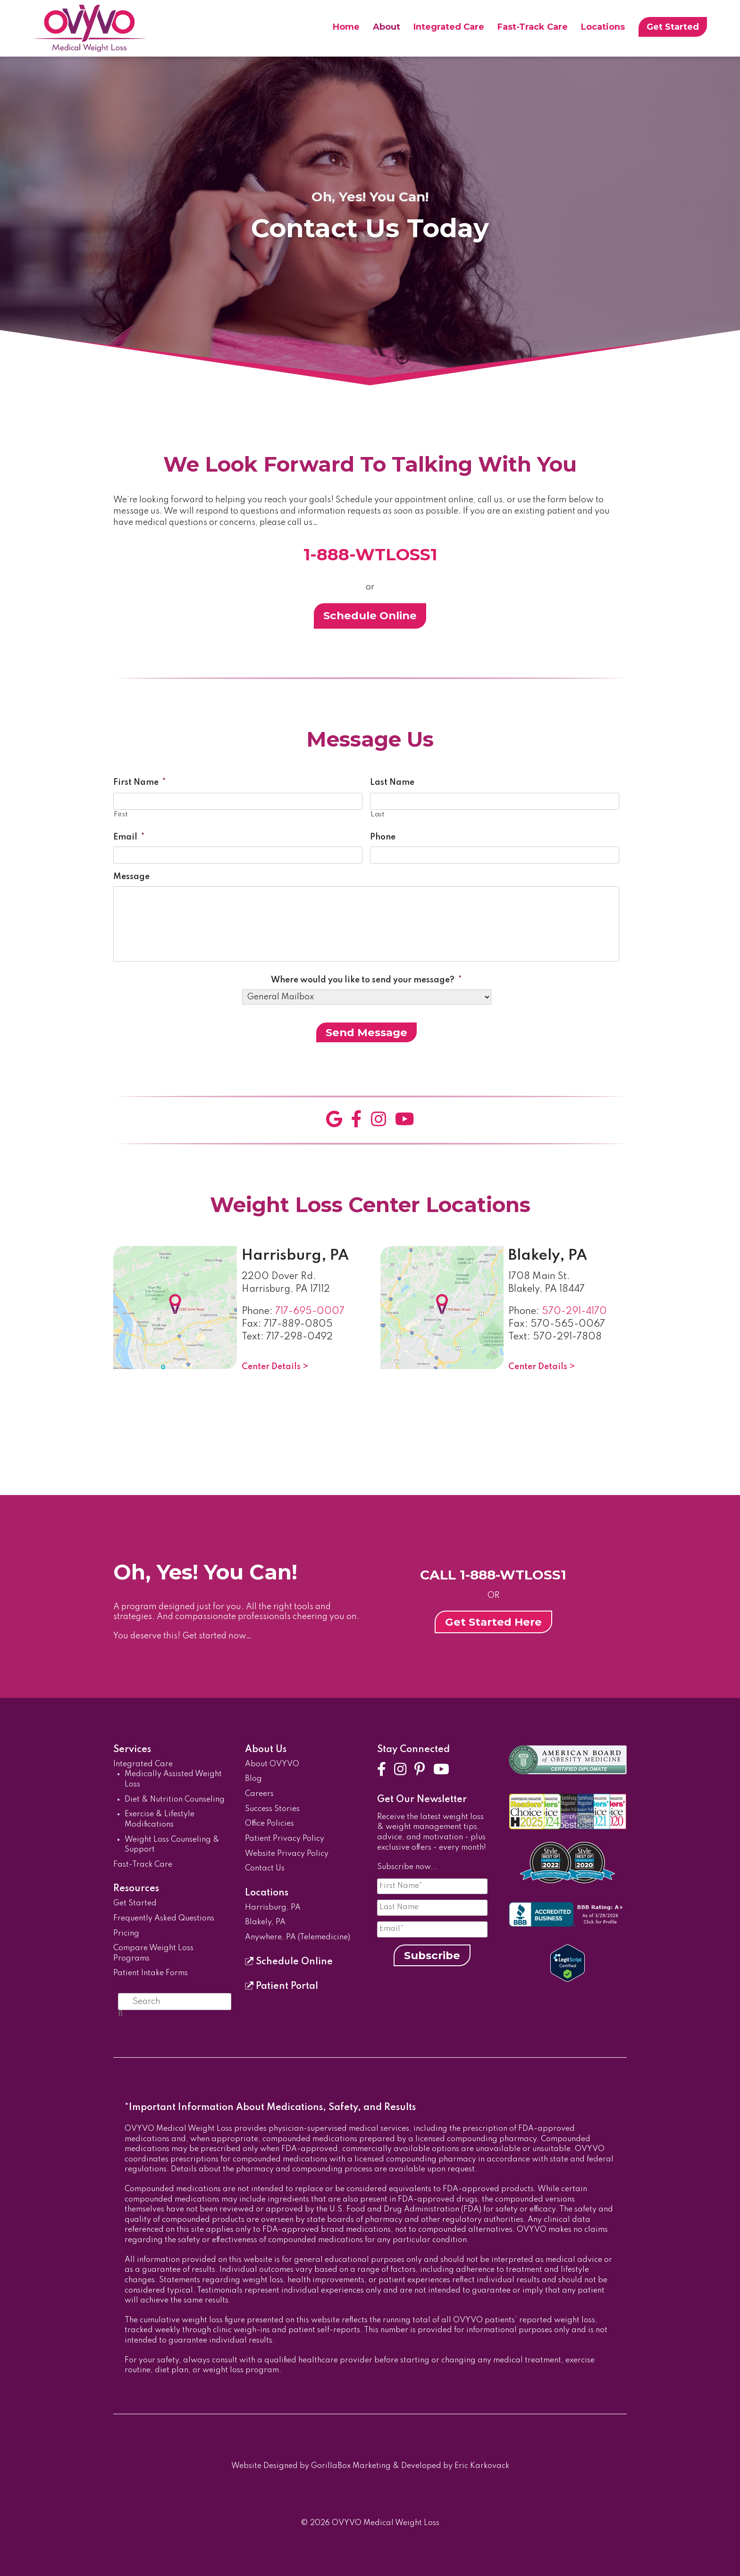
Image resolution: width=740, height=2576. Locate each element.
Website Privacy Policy (286, 1854)
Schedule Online (370, 615)
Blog (253, 1779)
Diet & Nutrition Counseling (175, 1799)
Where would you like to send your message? (366, 980)
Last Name (392, 782)
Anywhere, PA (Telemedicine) (297, 1937)
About (386, 27)
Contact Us (265, 1868)
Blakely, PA (547, 1255)
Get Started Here (493, 1622)
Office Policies (269, 1824)
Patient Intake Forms (150, 1973)
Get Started (673, 27)
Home (346, 27)
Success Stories (272, 1809)
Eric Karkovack (481, 2466)
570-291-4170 (574, 1311)
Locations (603, 27)
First (120, 814)
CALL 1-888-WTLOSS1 (493, 1575)
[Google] (334, 1120)
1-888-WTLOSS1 (370, 554)
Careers (259, 1794)
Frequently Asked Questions (163, 1918)
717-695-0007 (310, 1311)
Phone (382, 837)
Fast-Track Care (532, 27)
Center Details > (275, 1367)
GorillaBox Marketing (351, 2466)
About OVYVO (272, 1764)
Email (128, 837)
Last (377, 814)
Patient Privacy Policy (284, 1839)
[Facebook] (356, 1120)
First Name (139, 782)
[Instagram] (378, 1120)
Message (131, 877)
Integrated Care (448, 27)
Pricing (126, 1933)
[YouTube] (404, 1120)
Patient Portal (281, 1986)
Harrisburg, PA (295, 1255)
